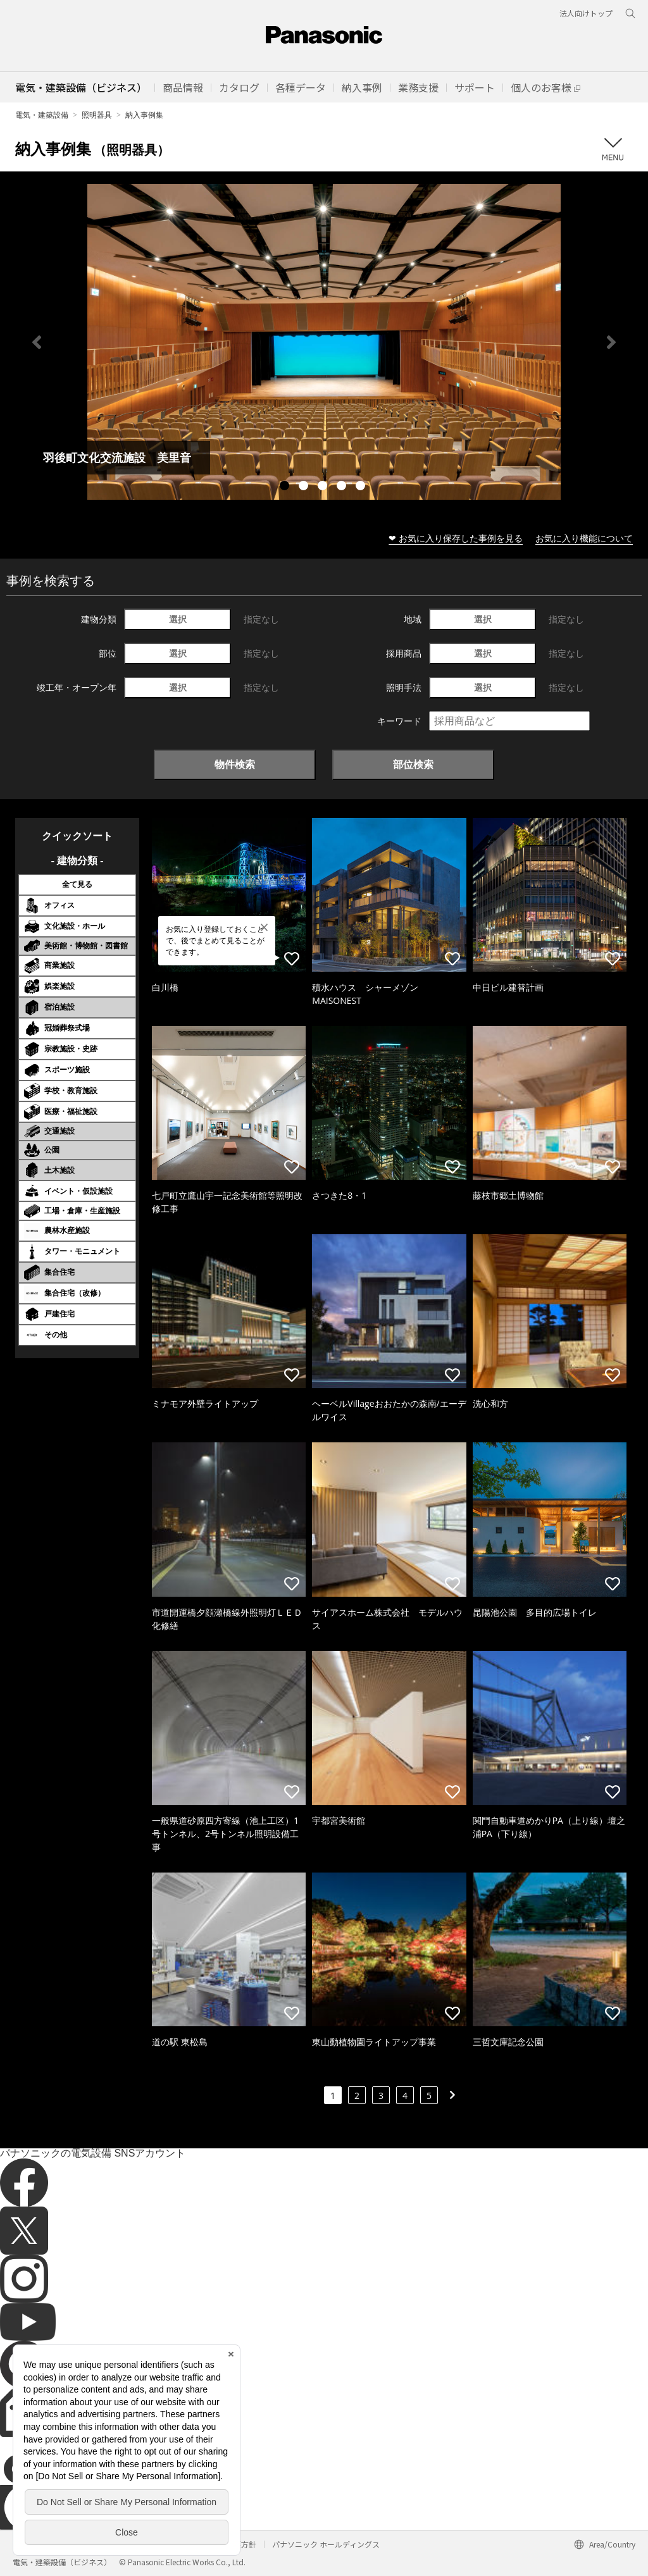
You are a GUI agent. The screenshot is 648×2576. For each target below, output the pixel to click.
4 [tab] (343, 487)
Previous (36, 342)
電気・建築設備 (41, 114)
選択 (178, 619)
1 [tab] (286, 487)
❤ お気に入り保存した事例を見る (456, 538)
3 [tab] (324, 487)
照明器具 (97, 114)
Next (611, 342)
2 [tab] (305, 487)
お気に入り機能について (584, 538)
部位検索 (413, 764)
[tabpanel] (324, 342)
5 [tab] (362, 487)
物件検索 (235, 764)
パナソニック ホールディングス (326, 2544)
